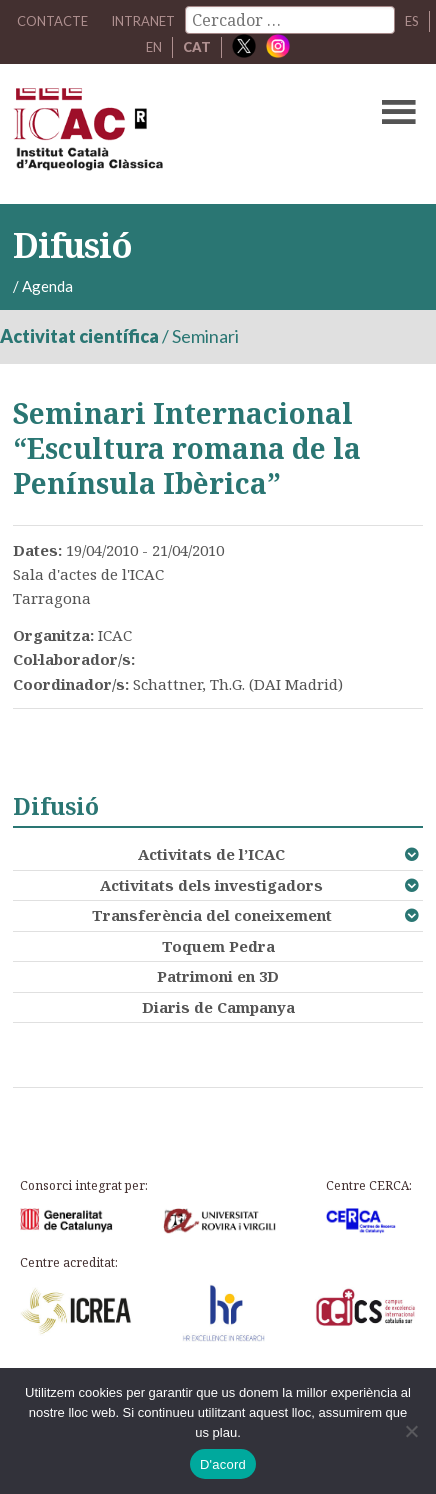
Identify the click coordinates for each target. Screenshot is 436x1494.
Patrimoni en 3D (218, 976)
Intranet (143, 21)
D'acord (223, 1464)
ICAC (174, 134)
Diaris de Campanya (218, 1007)
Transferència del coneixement (212, 915)
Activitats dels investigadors (211, 885)
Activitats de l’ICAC (211, 854)
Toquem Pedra (218, 946)
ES (412, 21)
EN (154, 47)
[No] (411, 1431)
